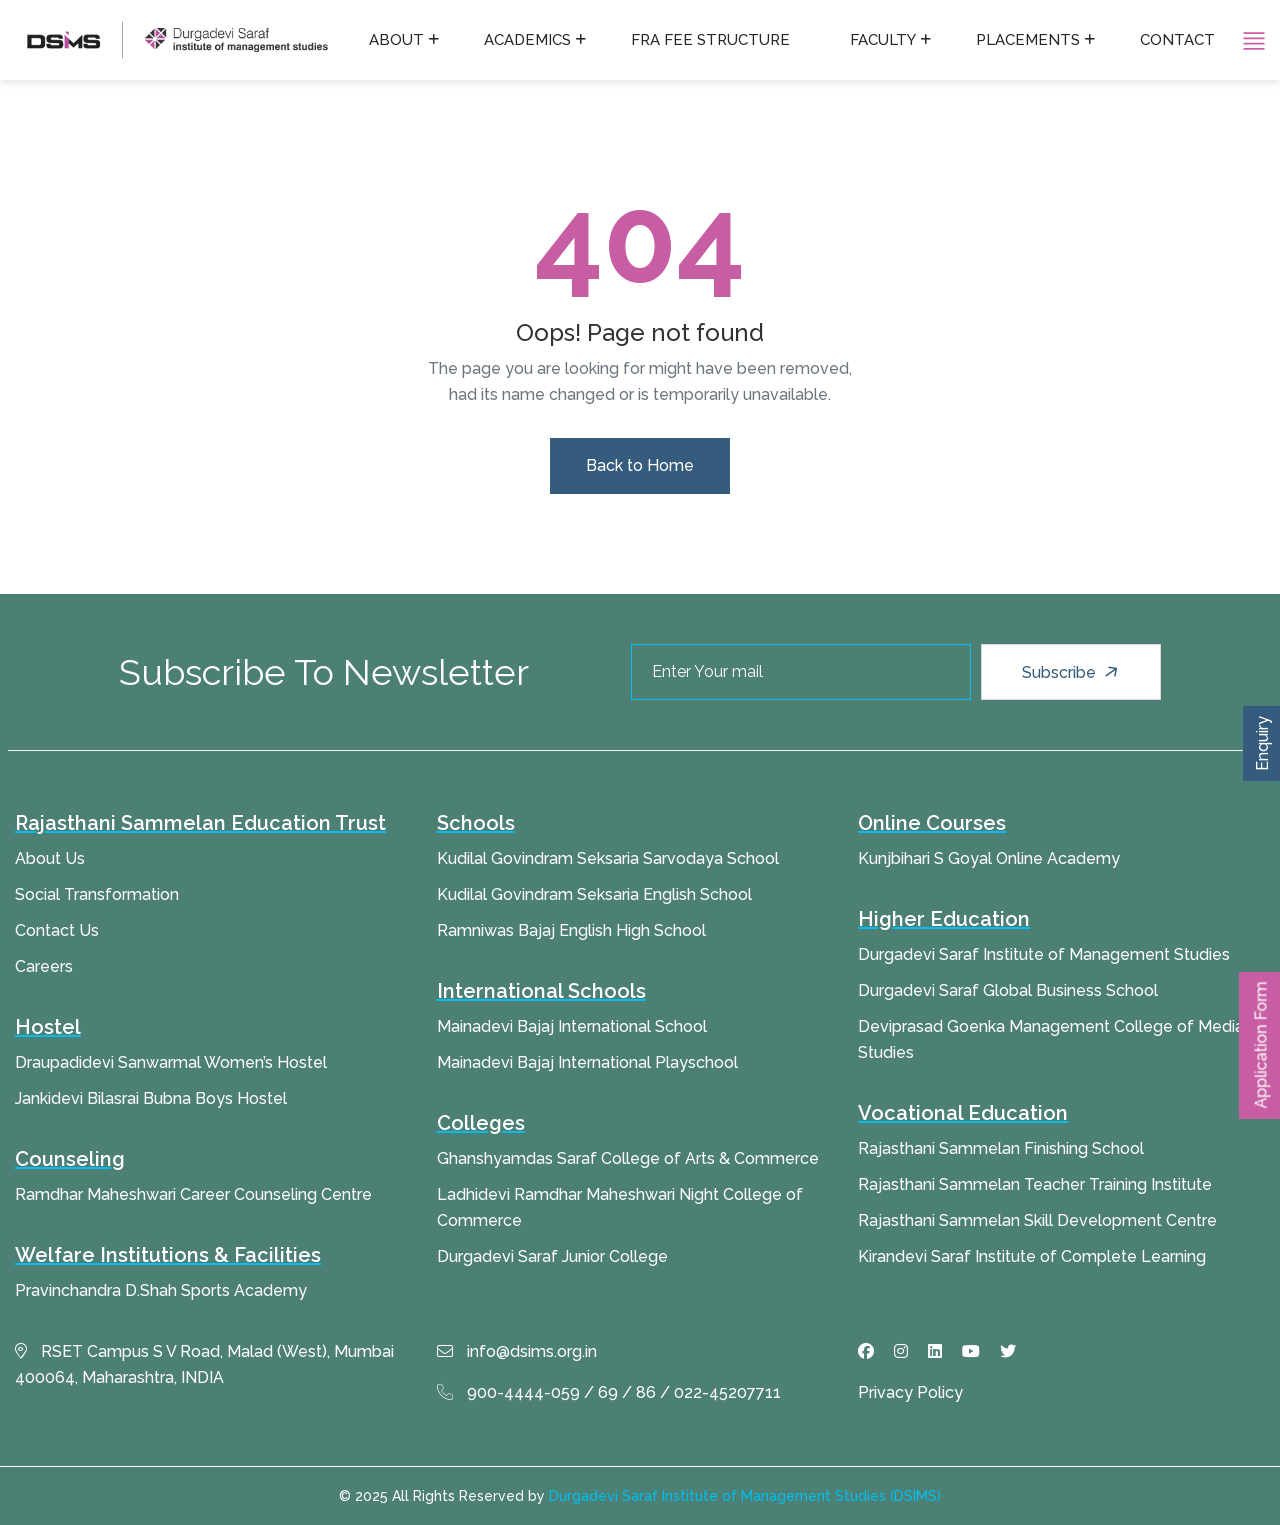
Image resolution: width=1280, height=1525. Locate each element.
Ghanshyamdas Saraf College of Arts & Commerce (628, 1158)
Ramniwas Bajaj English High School (571, 930)
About (396, 40)
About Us (50, 858)
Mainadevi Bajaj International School (572, 1026)
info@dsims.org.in (517, 1351)
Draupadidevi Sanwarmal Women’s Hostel (171, 1062)
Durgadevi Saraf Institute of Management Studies (1044, 954)
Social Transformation (97, 894)
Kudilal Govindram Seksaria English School (594, 894)
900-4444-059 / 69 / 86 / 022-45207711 (609, 1392)
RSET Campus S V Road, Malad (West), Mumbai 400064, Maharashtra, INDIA (204, 1364)
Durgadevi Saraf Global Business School (1008, 990)
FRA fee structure (710, 40)
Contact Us (57, 930)
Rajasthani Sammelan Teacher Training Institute (1035, 1184)
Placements (1028, 40)
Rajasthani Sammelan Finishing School (1001, 1148)
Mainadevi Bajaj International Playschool (587, 1062)
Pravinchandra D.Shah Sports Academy (161, 1290)
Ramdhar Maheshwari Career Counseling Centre (193, 1194)
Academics (527, 40)
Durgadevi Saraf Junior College (552, 1256)
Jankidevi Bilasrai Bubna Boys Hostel (151, 1098)
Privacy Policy (910, 1392)
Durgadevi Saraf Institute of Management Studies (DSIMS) (745, 1496)
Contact (1177, 40)
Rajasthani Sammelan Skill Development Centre (1037, 1220)
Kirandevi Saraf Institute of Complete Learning (1032, 1256)
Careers (44, 966)
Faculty (883, 40)
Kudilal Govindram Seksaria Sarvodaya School (608, 858)
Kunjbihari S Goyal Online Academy (989, 858)
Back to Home (640, 465)
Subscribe (1072, 672)
